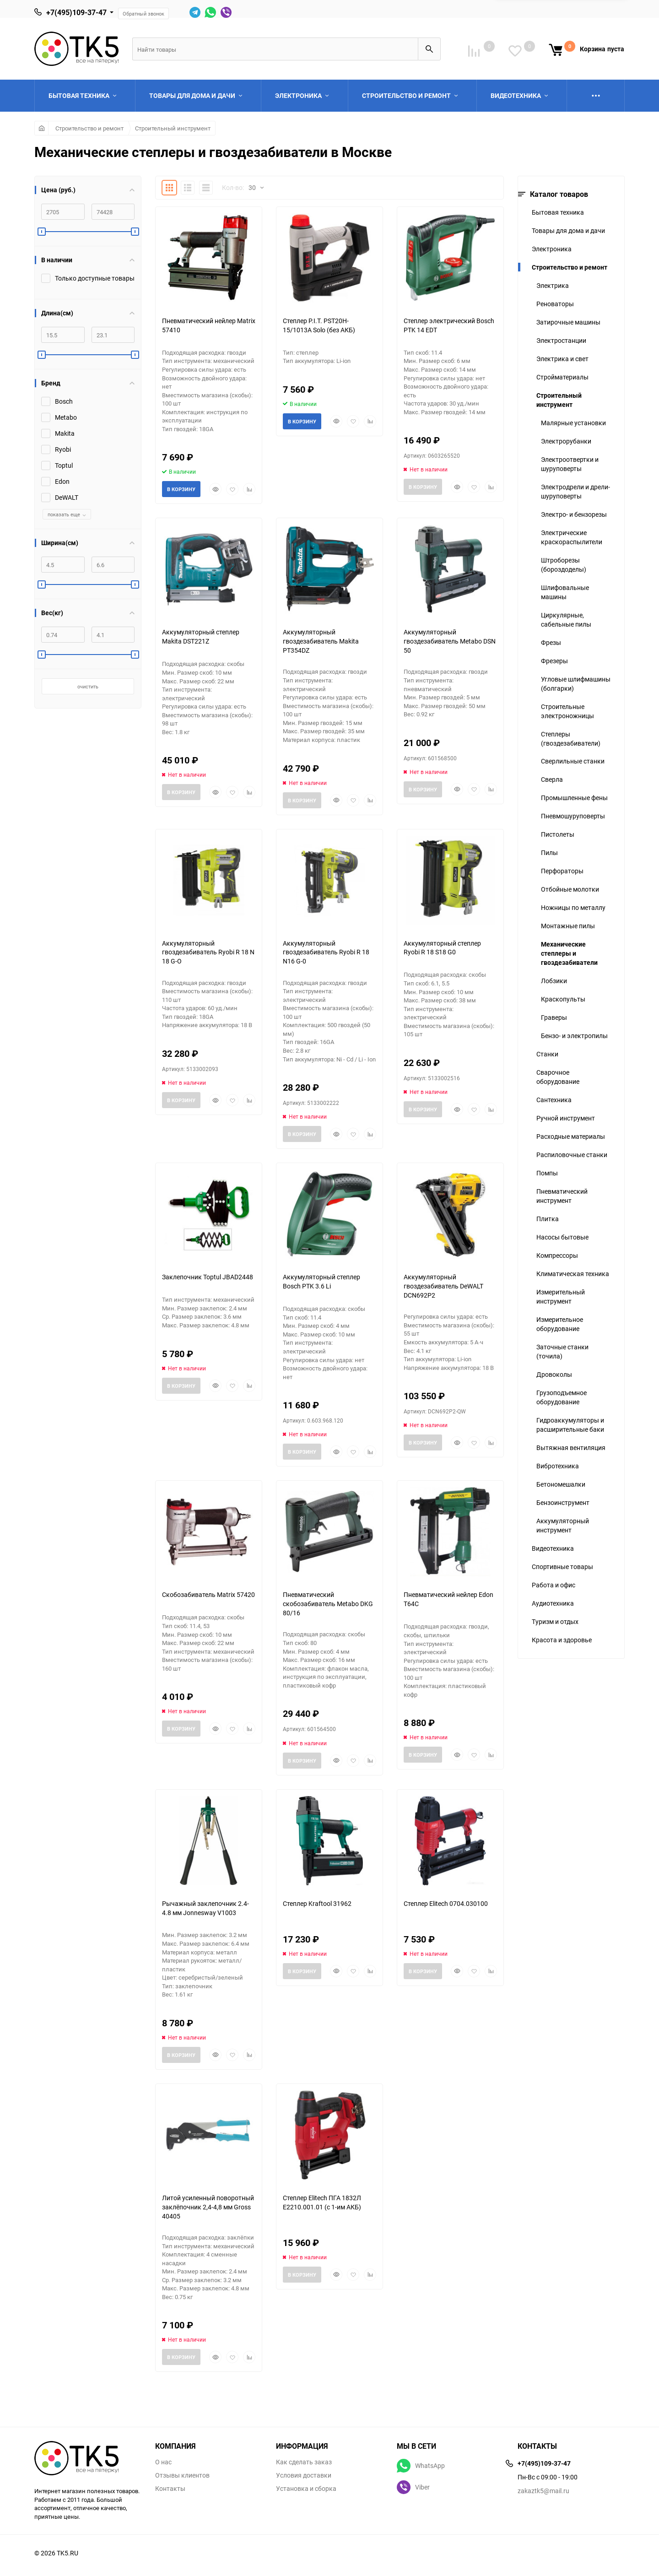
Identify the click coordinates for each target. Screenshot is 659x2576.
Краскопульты (563, 999)
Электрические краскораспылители (571, 537)
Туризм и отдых (555, 1621)
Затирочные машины (568, 322)
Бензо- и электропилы (574, 1035)
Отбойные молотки (570, 889)
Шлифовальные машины (565, 592)
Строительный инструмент (173, 128)
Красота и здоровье (562, 1639)
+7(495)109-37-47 (76, 12)
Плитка (547, 1218)
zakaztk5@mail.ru (543, 2490)
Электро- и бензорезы (574, 514)
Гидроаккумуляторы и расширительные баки (570, 1425)
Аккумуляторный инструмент (562, 1525)
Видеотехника (553, 1548)
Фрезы (551, 642)
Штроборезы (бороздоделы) (563, 565)
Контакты (170, 2488)
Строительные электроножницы (567, 711)
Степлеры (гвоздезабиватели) (570, 738)
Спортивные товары (562, 1566)
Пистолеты (557, 834)
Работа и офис (553, 1584)
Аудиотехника (553, 1603)
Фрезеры (554, 660)
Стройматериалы (562, 377)
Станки (547, 1054)
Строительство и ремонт (89, 128)
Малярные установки (573, 422)
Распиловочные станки (571, 1154)
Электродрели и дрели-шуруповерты (575, 491)
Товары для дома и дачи (568, 230)
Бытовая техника (558, 212)
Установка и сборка (306, 2488)
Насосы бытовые (562, 1237)
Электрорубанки (566, 441)
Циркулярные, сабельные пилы (566, 619)
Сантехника (554, 1099)
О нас (163, 2462)
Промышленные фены (574, 797)
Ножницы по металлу (573, 907)
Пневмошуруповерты (573, 816)
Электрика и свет (562, 358)
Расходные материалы (570, 1136)
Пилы (549, 852)
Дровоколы (554, 1374)
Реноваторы (555, 303)
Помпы (547, 1173)
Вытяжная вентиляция (570, 1447)
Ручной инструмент (565, 1118)
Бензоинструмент (562, 1502)
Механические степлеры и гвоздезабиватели (569, 953)
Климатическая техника (572, 1273)
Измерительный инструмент (560, 1296)
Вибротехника (557, 1465)
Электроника (552, 248)
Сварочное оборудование (557, 1077)
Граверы (554, 1017)
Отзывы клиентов (182, 2475)
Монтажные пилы (568, 925)
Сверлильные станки (573, 761)
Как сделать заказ (304, 2462)
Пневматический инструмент (562, 1196)
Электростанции (561, 340)
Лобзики (554, 980)
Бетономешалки (560, 1484)
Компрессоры (557, 1255)
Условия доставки (303, 2475)
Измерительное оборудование (559, 1324)
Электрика (552, 285)
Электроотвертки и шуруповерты (570, 464)
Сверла (552, 779)
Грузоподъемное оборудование (561, 1397)
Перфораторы (562, 870)
